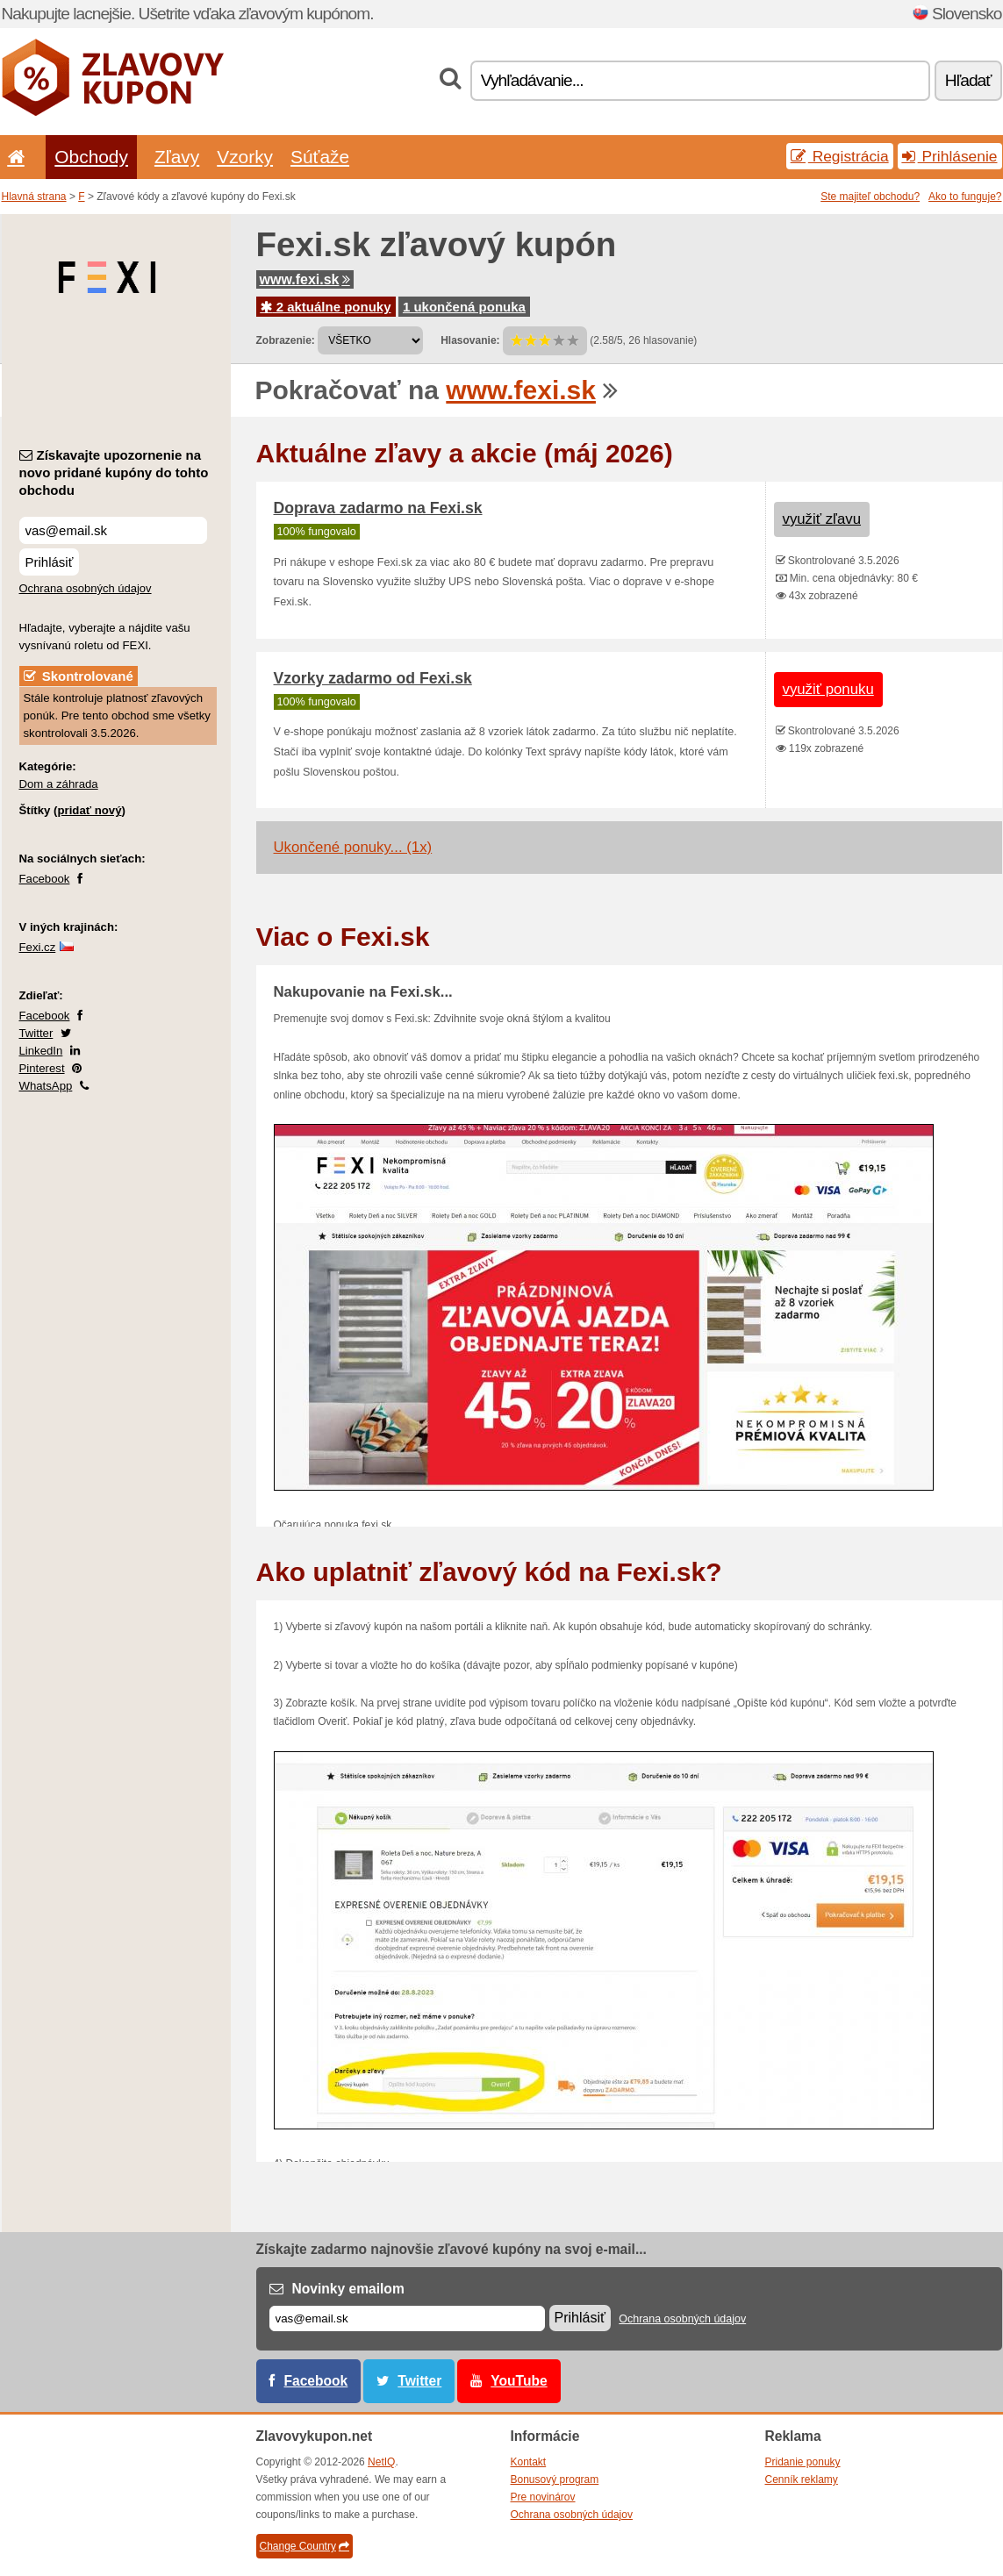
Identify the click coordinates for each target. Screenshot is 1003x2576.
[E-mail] (407, 2318)
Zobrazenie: (285, 340)
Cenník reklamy (801, 2479)
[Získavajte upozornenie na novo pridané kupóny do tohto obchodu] (113, 530)
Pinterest (42, 1068)
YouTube (519, 2380)
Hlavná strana (34, 196)
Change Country (304, 2546)
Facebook (44, 878)
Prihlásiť (49, 562)
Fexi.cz (37, 947)
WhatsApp (46, 1085)
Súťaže (319, 157)
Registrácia (840, 156)
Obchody (91, 157)
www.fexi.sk (305, 279)
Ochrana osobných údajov (85, 588)
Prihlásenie (950, 156)
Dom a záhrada (58, 784)
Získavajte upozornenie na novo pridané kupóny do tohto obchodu (114, 472)
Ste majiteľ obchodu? (870, 196)
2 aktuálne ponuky (326, 306)
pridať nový (89, 810)
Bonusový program (555, 2479)
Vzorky (245, 157)
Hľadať (968, 80)
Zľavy (176, 157)
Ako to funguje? (964, 196)
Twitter (36, 1033)
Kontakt (529, 2462)
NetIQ (381, 2462)
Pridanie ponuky (803, 2462)
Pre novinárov (543, 2497)
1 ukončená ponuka (464, 306)
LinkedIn (41, 1050)
